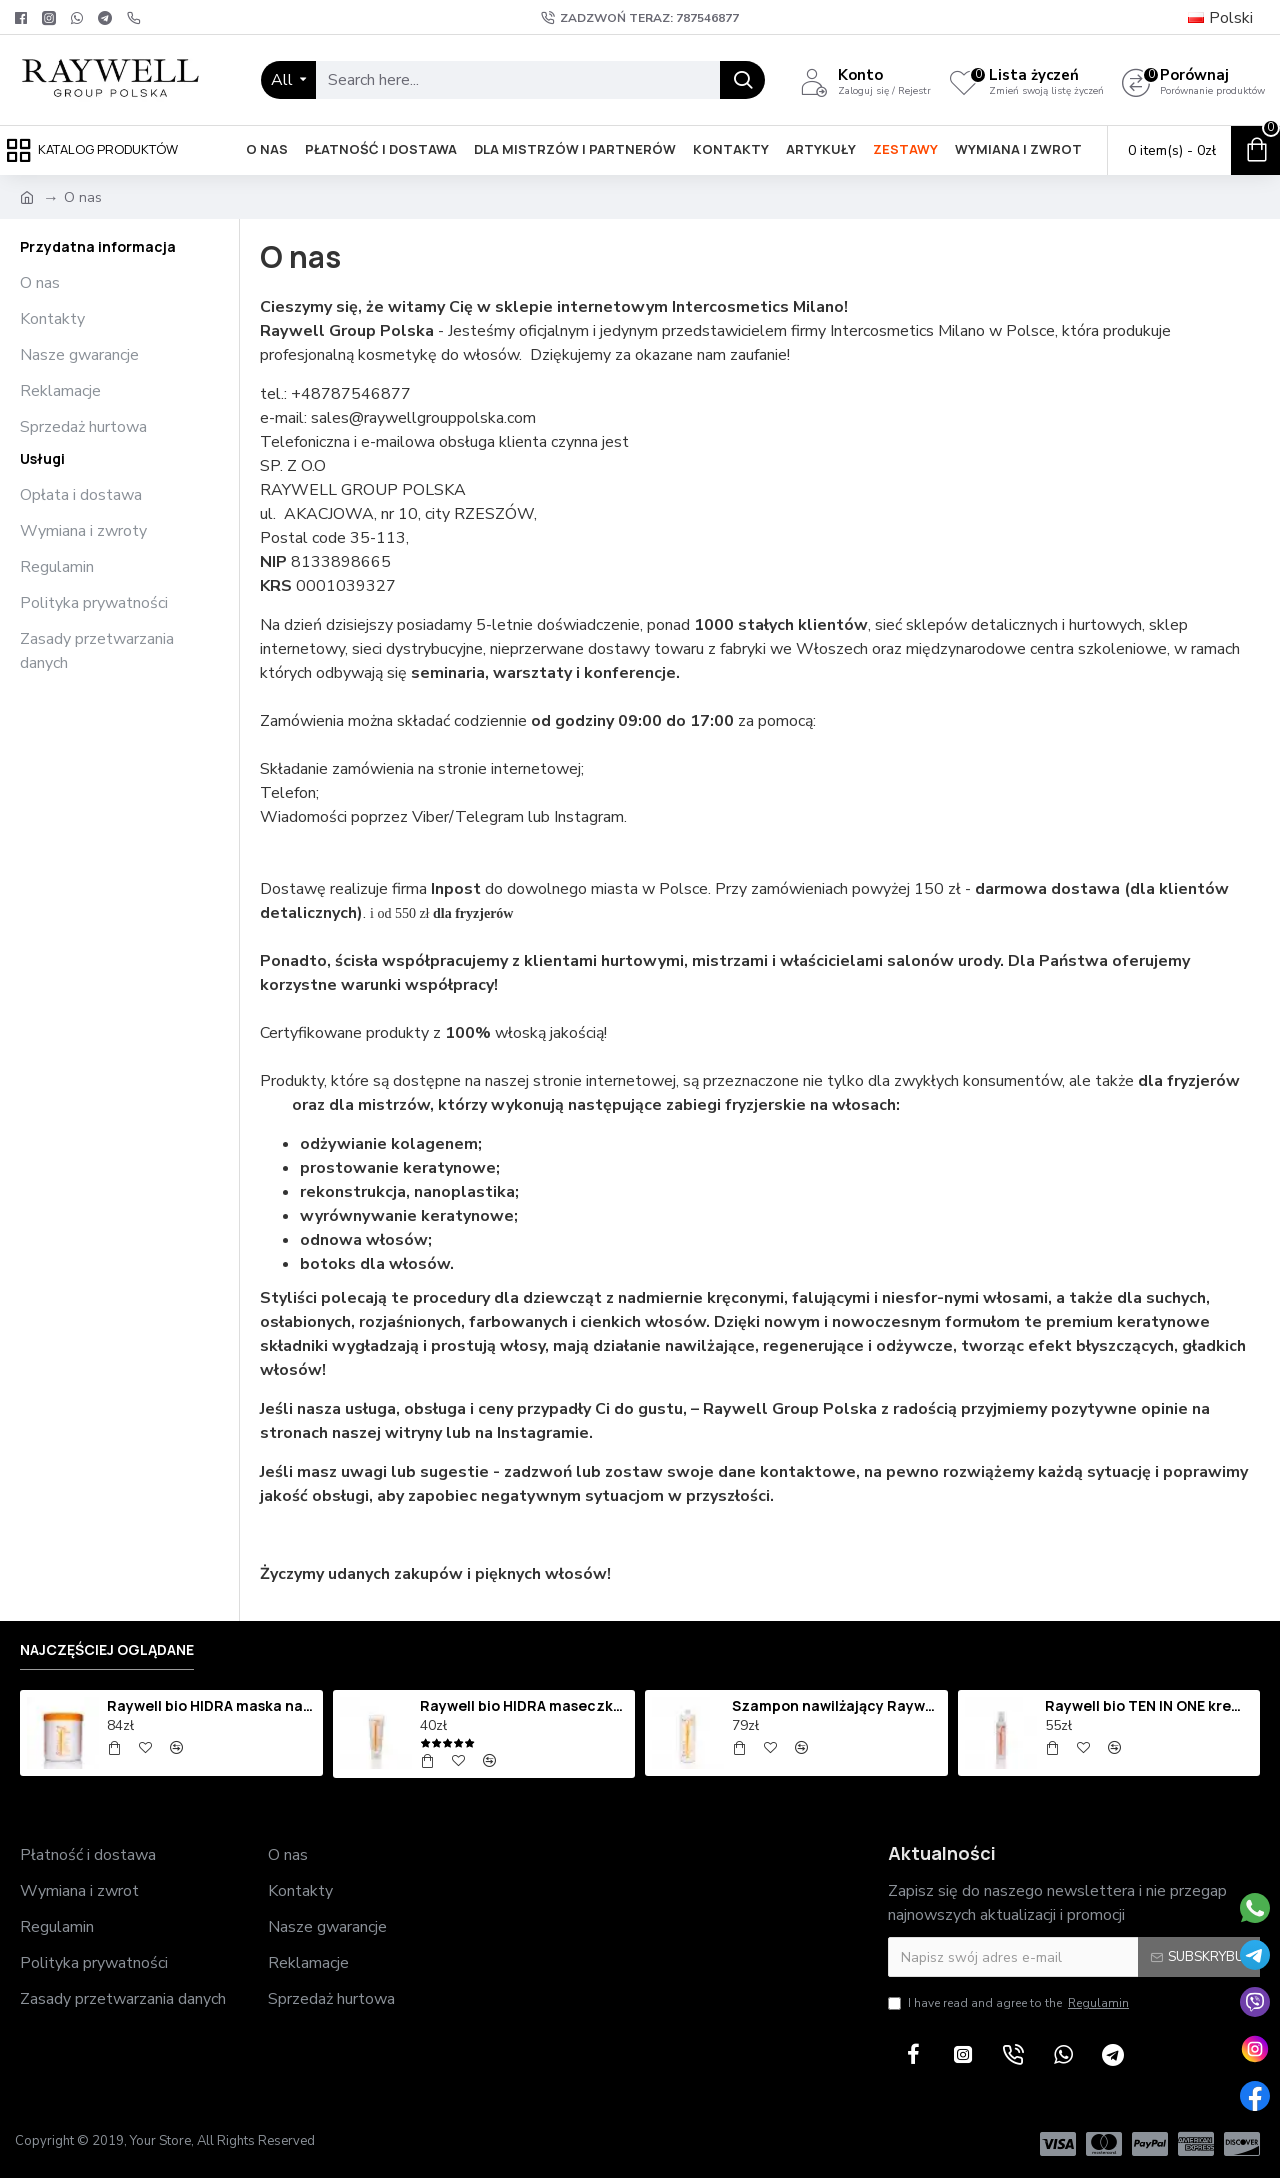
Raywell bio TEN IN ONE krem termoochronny (1149, 1706)
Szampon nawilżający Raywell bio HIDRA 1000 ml (836, 1706)
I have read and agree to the (1010, 2003)
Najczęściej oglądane (107, 1650)
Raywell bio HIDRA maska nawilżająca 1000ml (211, 1706)
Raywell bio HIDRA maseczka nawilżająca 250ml (524, 1706)
